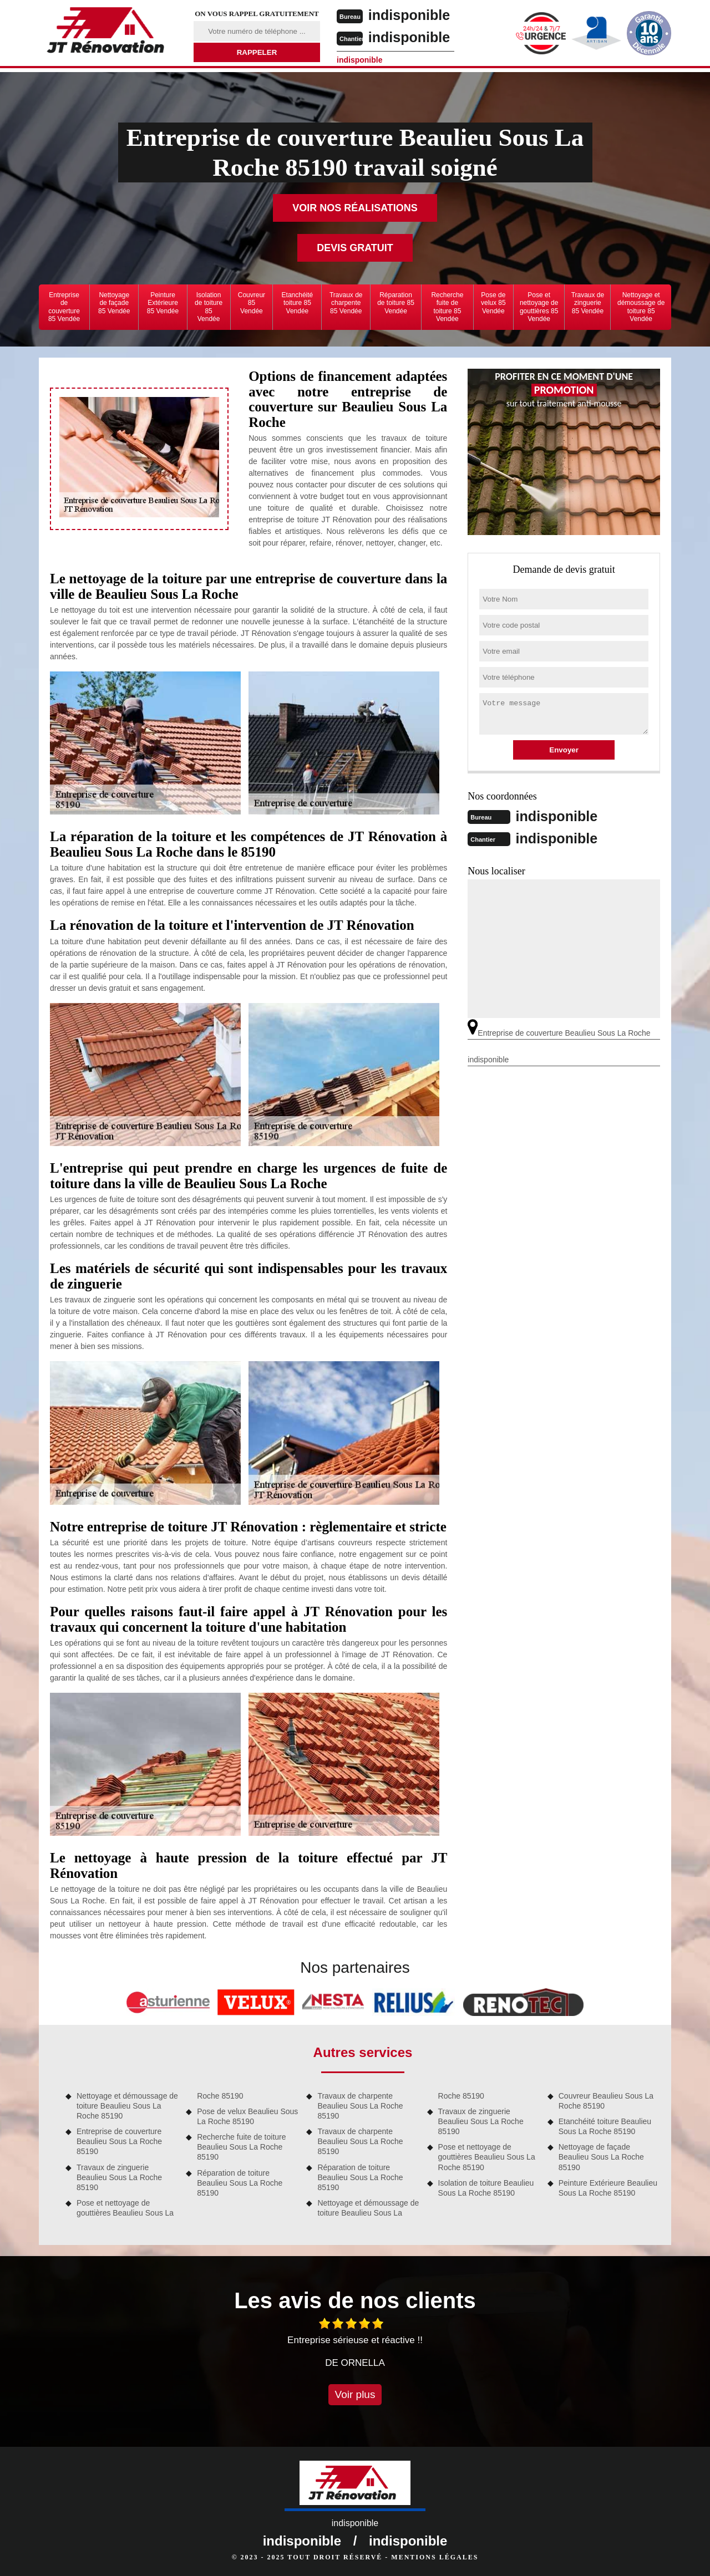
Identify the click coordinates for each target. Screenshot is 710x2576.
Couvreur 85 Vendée (251, 303)
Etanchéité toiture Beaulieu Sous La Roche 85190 (605, 2126)
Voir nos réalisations (355, 207)
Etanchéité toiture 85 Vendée (297, 303)
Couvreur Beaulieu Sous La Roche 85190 (606, 2100)
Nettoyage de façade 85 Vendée (114, 303)
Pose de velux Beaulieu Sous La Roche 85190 (247, 2116)
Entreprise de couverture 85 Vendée (64, 307)
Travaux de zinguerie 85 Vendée (588, 303)
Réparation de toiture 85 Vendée (395, 303)
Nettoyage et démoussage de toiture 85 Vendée (641, 307)
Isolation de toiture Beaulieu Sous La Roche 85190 (486, 2187)
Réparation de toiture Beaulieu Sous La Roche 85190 (239, 2182)
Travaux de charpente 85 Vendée (346, 303)
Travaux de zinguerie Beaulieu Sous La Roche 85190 (119, 2177)
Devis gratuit (355, 247)
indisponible (411, 15)
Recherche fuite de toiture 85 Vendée (447, 307)
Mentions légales (434, 2557)
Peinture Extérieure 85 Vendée (163, 303)
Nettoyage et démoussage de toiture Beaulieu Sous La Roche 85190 (127, 2105)
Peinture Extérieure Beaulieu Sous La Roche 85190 (608, 2187)
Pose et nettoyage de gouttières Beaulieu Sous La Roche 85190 (486, 2156)
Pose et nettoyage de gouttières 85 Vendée (539, 307)
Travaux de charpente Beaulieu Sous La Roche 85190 (360, 2105)
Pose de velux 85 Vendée (493, 303)
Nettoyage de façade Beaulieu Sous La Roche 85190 (601, 2156)
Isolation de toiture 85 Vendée (208, 307)
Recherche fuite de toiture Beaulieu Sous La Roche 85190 (241, 2146)
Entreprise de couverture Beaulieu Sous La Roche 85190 (119, 2141)
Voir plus (355, 2394)
